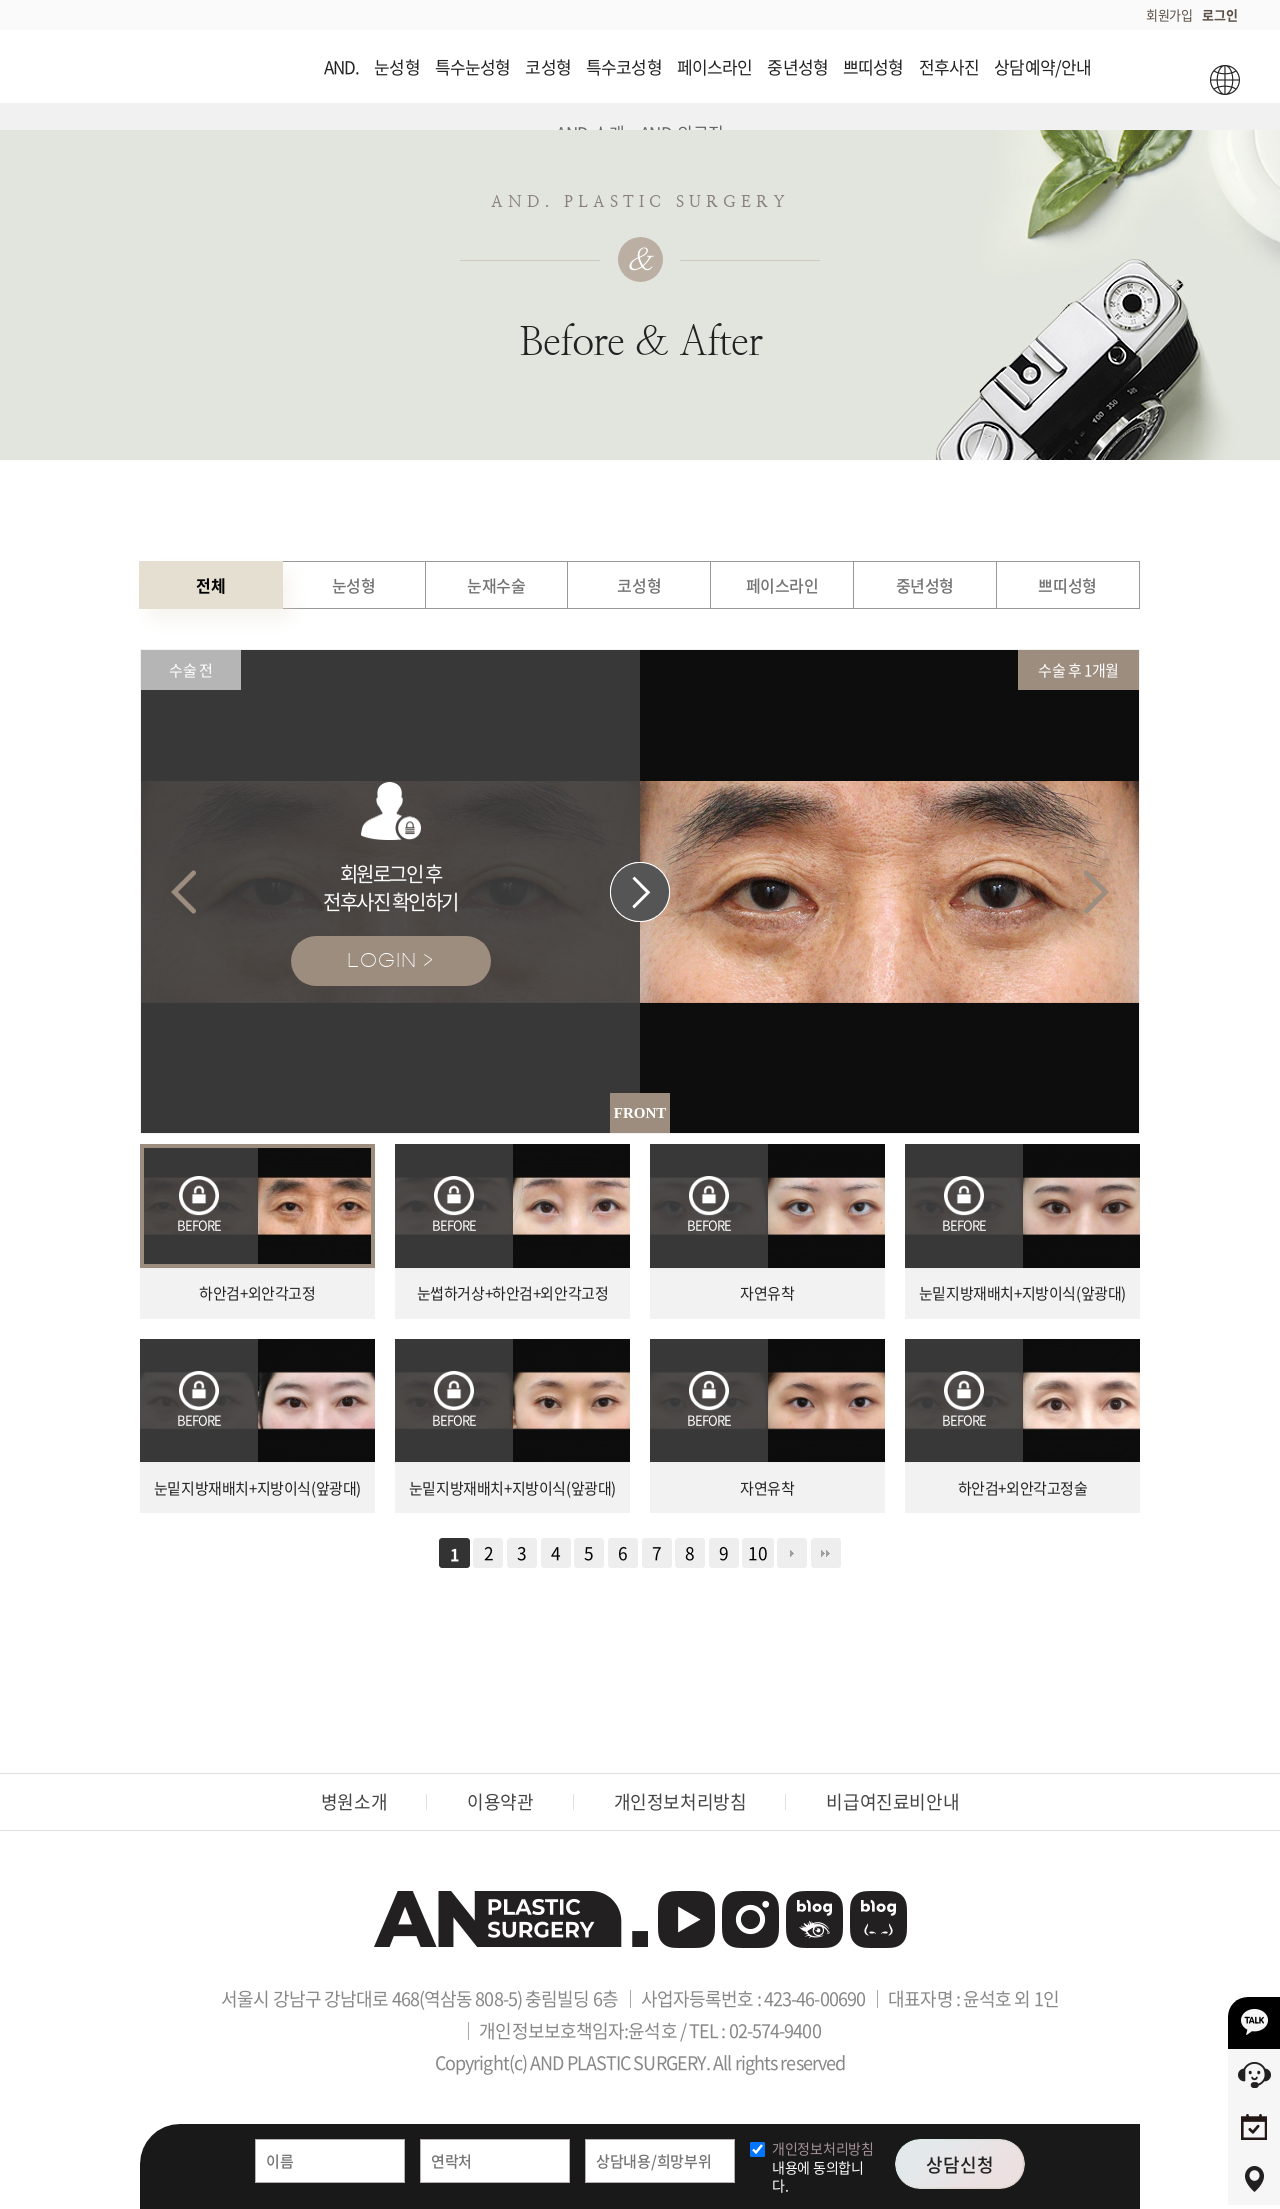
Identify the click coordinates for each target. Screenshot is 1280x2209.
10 (757, 1553)
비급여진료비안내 (892, 1801)
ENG (1224, 80)
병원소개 (354, 1801)
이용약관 (500, 1801)
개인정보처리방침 (680, 1801)
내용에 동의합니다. (823, 2166)
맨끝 (826, 1553)
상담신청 (960, 2164)
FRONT (640, 1113)
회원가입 (1169, 14)
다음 (792, 1553)
